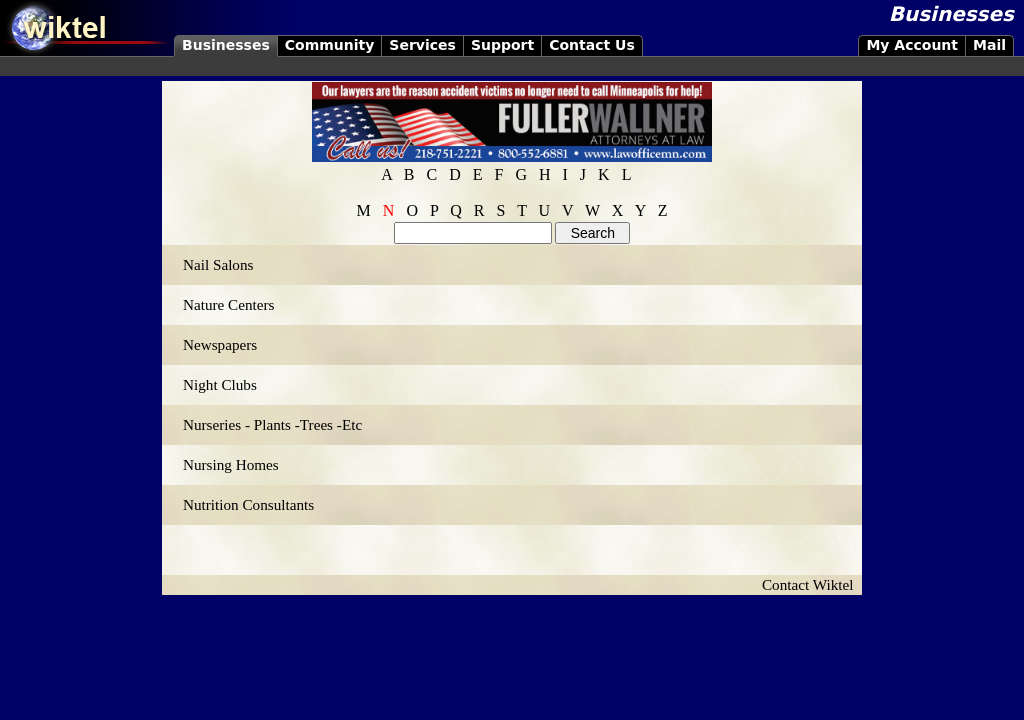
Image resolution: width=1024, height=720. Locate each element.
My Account (912, 45)
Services (422, 45)
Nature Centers (229, 304)
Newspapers (220, 344)
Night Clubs (220, 384)
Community (330, 45)
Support (502, 45)
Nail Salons (218, 264)
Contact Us (592, 45)
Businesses (226, 45)
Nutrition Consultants (248, 504)
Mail (989, 45)
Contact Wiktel (811, 584)
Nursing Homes (231, 464)
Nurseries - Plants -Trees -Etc (272, 424)
